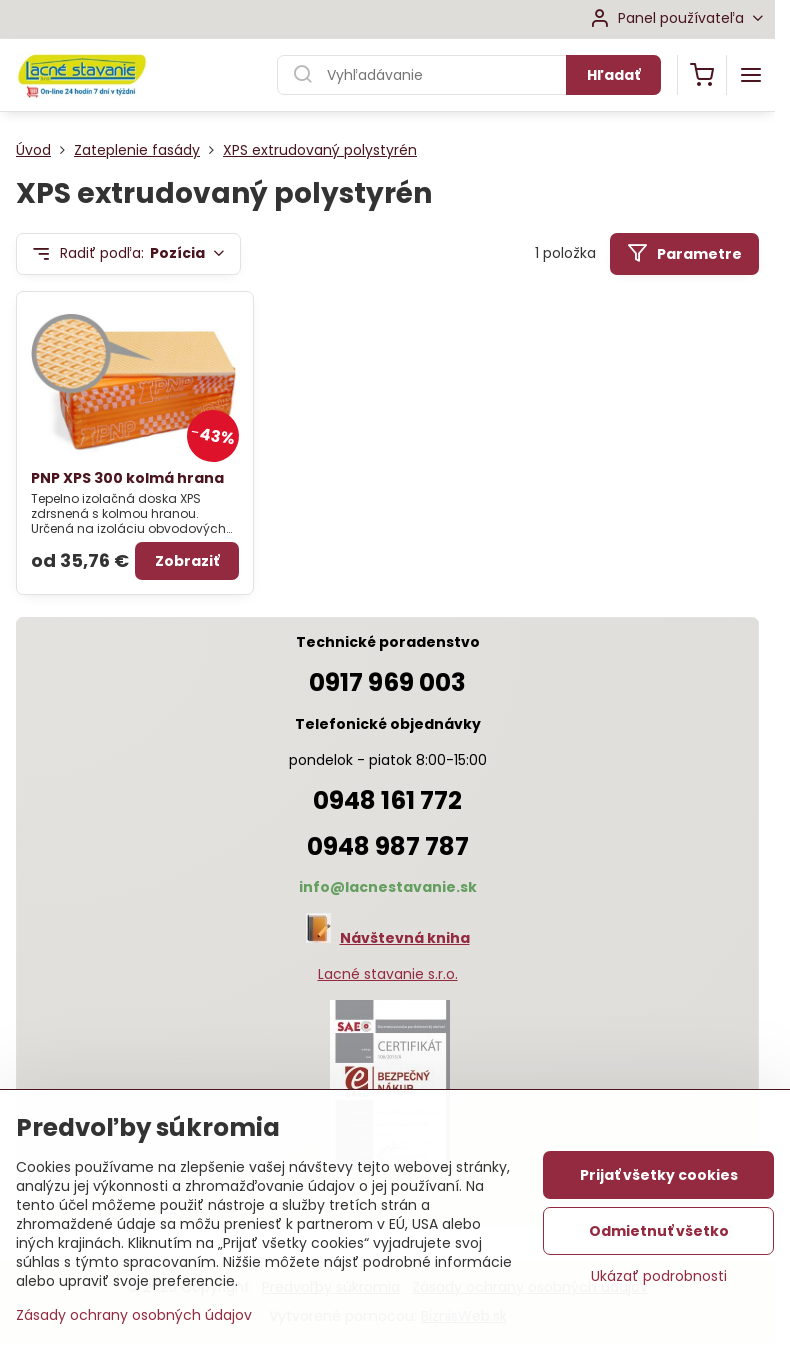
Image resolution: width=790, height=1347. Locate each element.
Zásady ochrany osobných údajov (134, 1315)
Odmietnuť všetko (659, 1231)
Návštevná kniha (405, 938)
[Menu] (751, 75)
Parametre (684, 253)
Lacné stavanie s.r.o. (388, 974)
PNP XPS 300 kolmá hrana (127, 478)
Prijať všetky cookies (659, 1175)
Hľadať (613, 75)
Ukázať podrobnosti (659, 1276)
